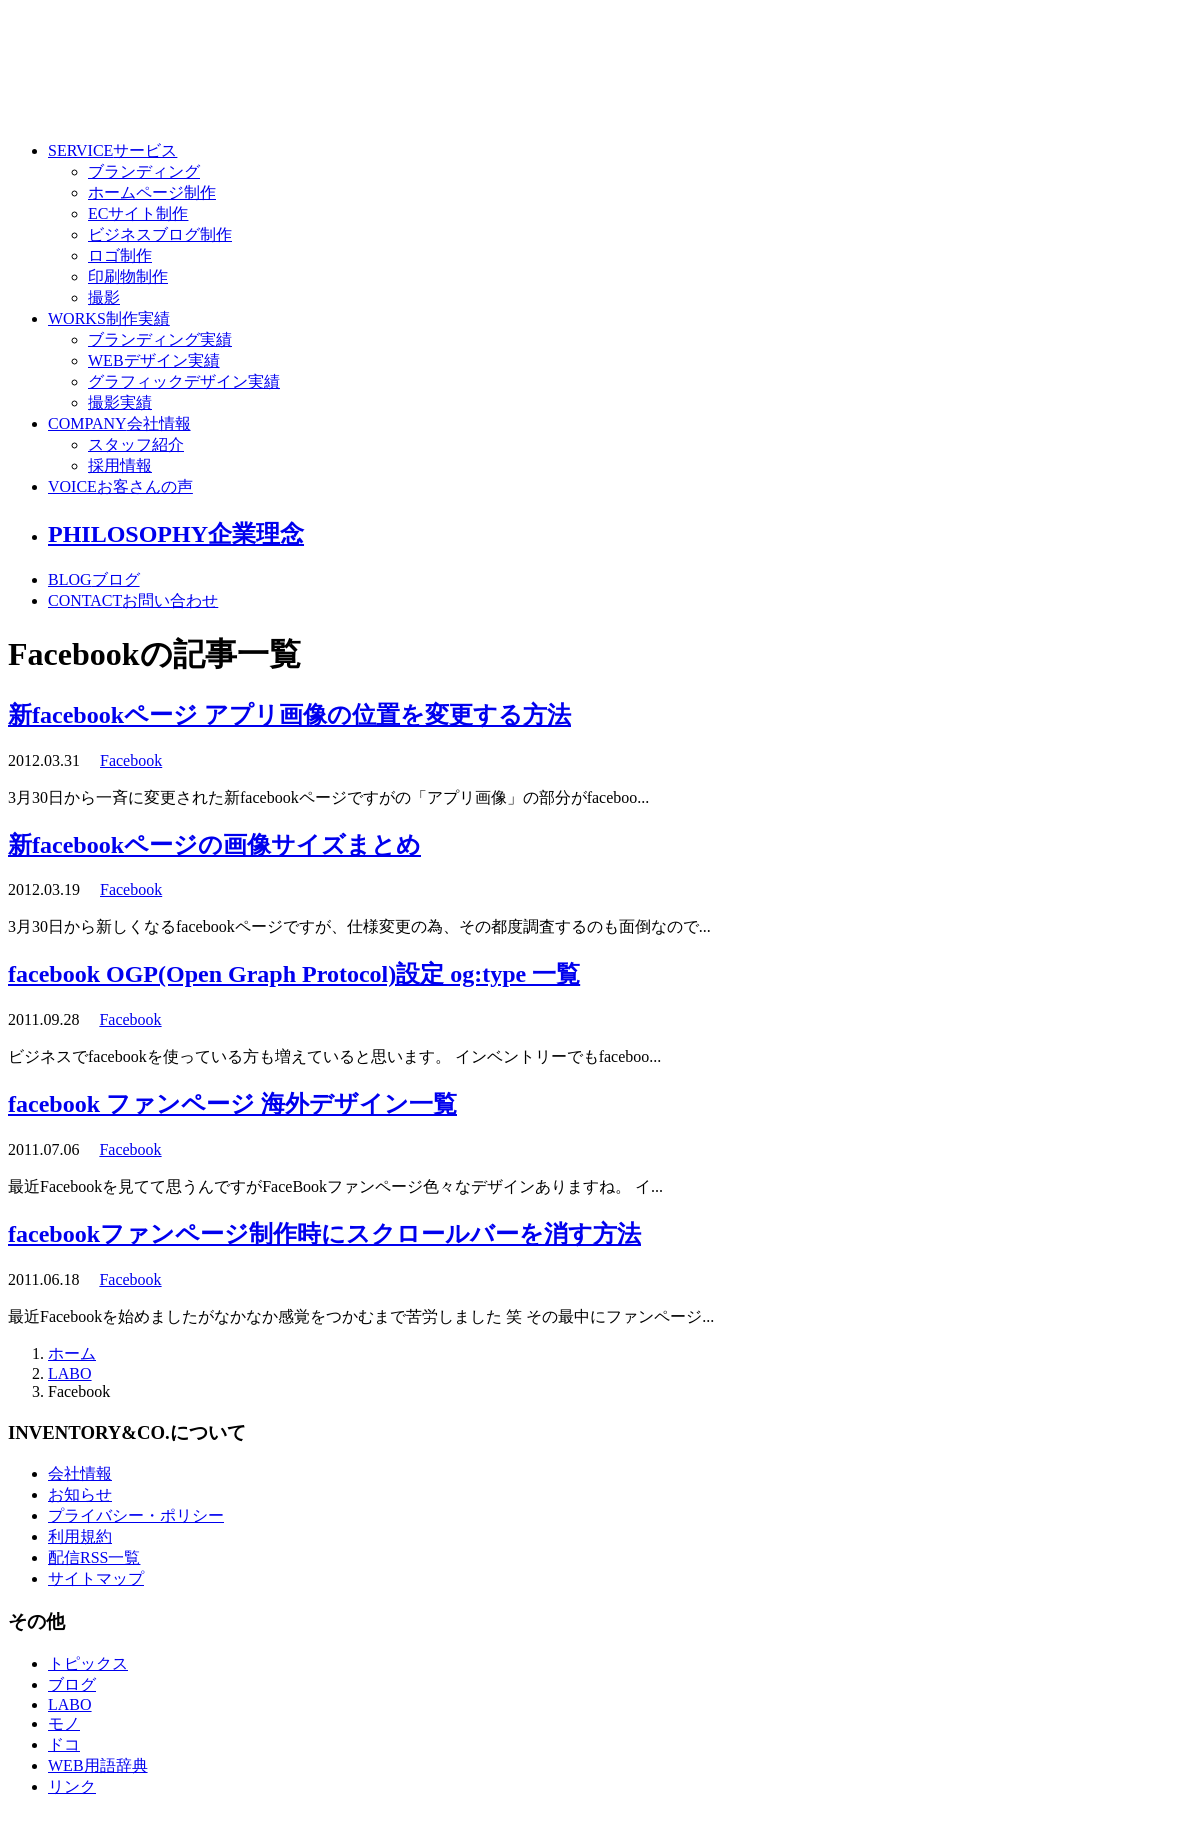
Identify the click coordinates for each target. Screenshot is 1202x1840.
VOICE (120, 486)
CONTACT (133, 600)
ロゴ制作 (120, 255)
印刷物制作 (128, 276)
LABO (70, 1373)
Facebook (131, 760)
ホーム (72, 1353)
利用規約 (80, 1536)
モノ (64, 1723)
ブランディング (144, 171)
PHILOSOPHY (176, 534)
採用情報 (120, 465)
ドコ (64, 1744)
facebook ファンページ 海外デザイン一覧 (232, 1104)
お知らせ (80, 1494)
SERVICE (112, 150)
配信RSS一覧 (94, 1557)
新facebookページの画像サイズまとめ (214, 845)
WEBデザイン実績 (154, 360)
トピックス (88, 1663)
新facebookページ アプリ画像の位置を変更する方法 (289, 715)
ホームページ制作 (152, 192)
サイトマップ (96, 1578)
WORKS (109, 318)
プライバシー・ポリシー (136, 1515)
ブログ (72, 1684)
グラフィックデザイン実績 (184, 381)
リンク (72, 1786)
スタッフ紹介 (136, 444)
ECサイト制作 (138, 213)
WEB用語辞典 (98, 1765)
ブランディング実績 (160, 339)
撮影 (104, 297)
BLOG (94, 579)
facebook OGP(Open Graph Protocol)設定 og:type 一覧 (294, 974)
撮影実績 (120, 402)
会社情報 (80, 1473)
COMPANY (119, 423)
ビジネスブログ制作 (160, 234)
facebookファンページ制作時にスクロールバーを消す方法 (324, 1234)
